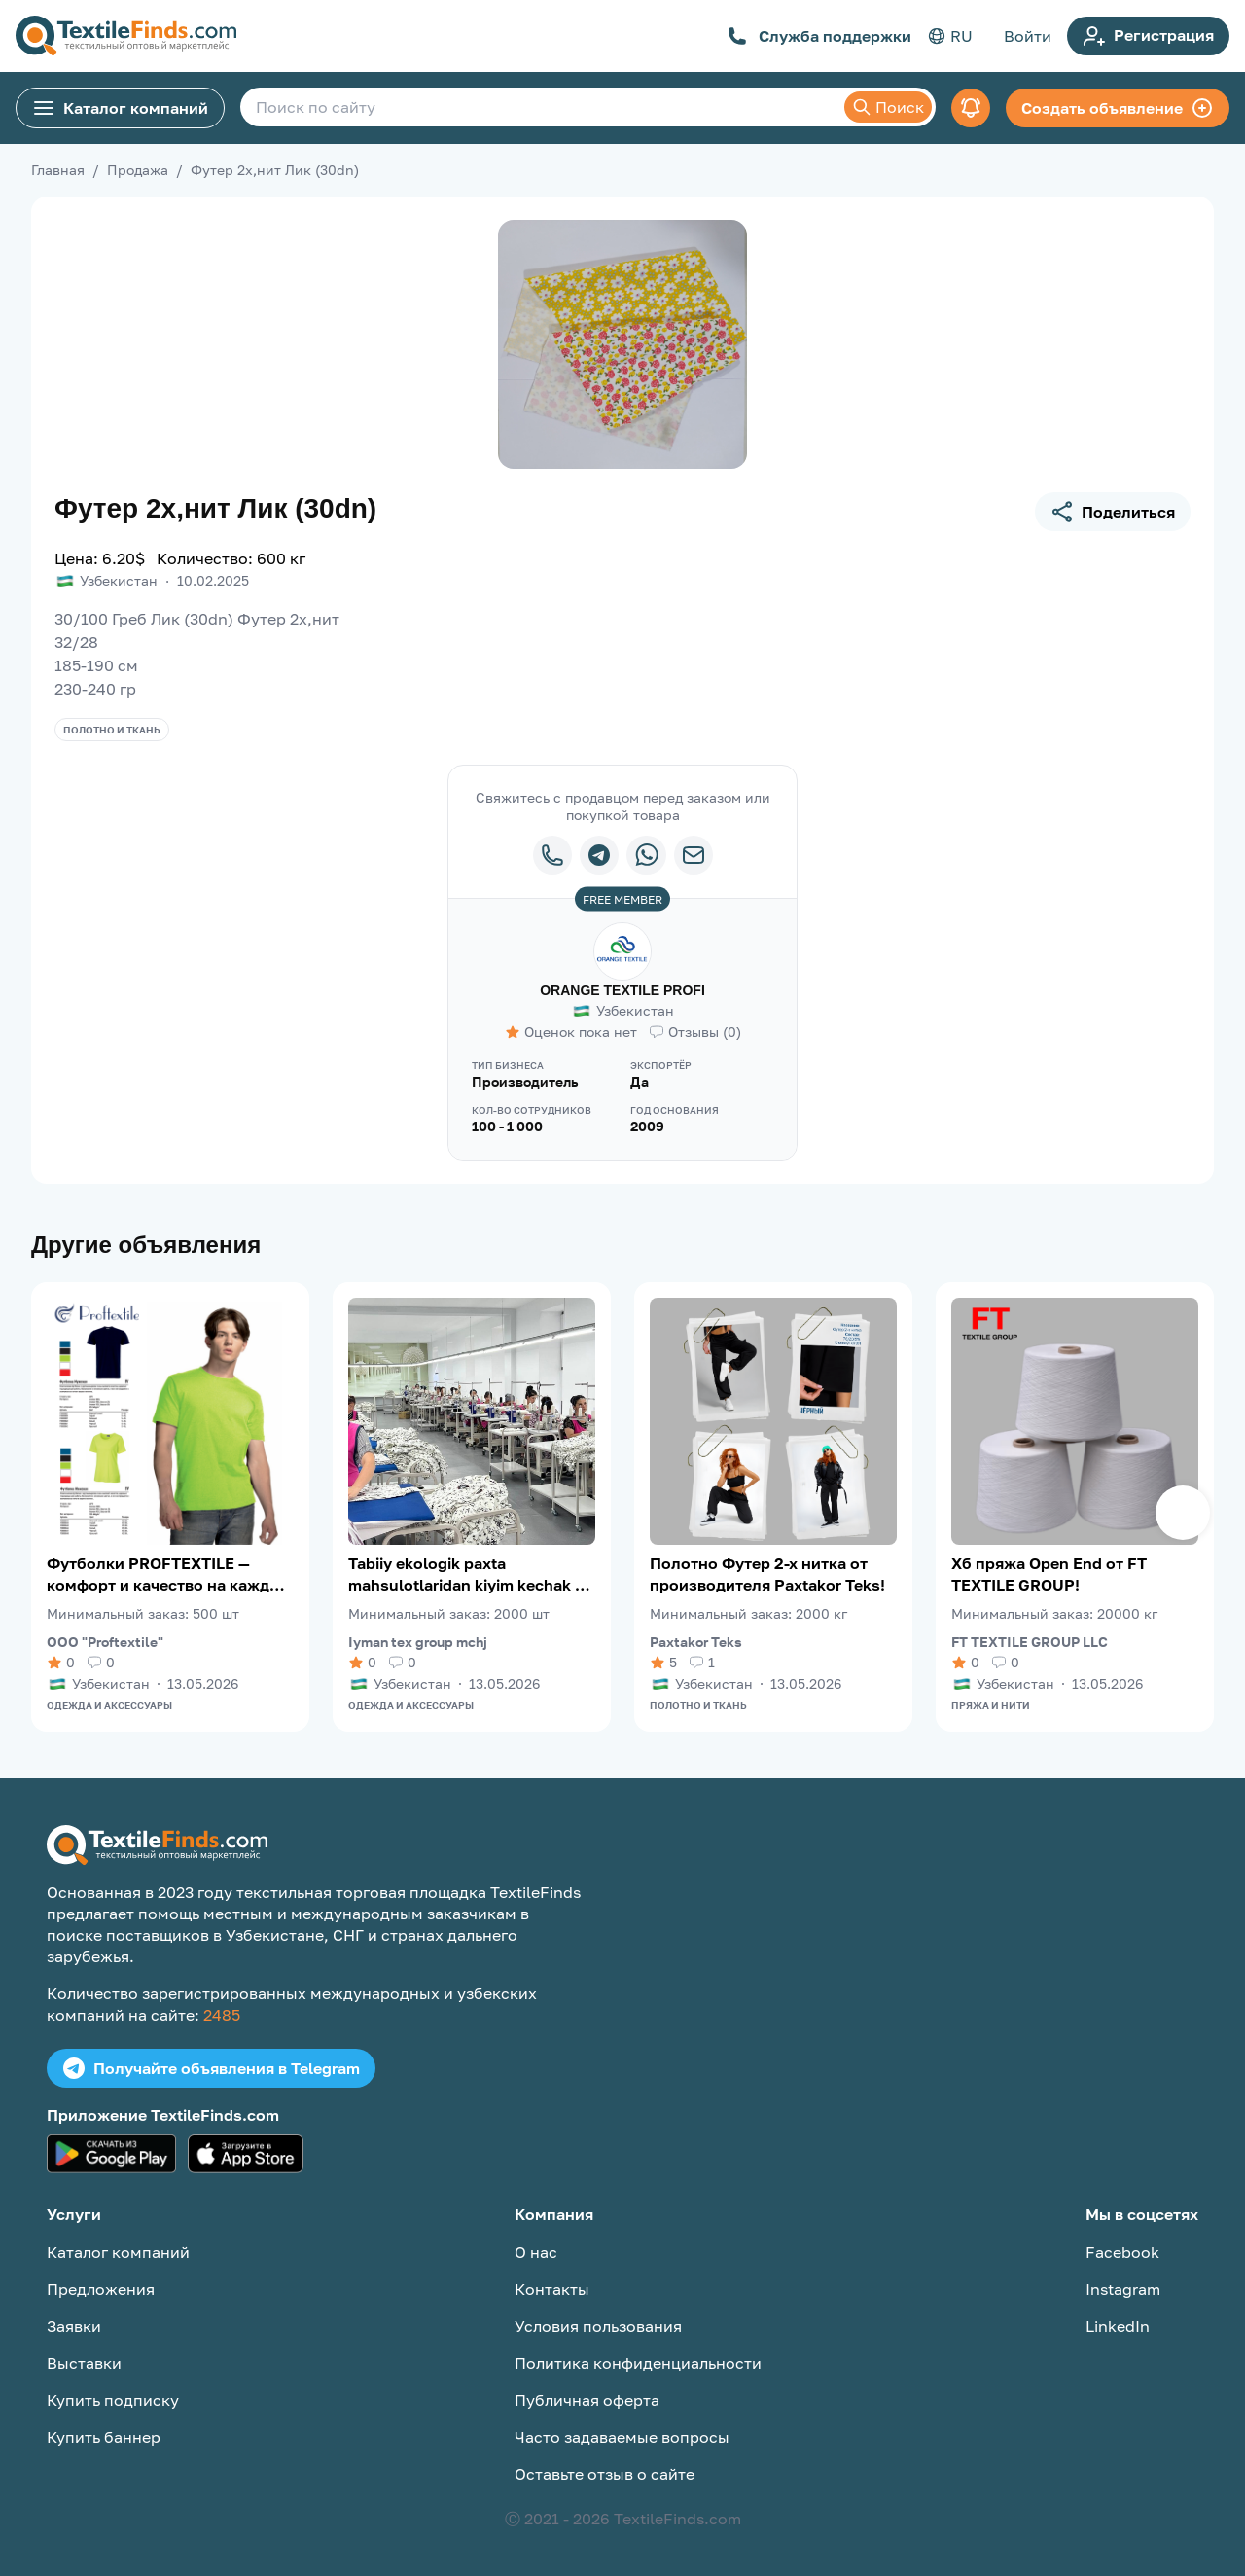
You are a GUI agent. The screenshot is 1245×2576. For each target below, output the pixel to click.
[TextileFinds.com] (126, 36)
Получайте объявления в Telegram (211, 2068)
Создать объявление (1117, 108)
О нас (536, 2252)
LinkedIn (1117, 2326)
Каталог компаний (120, 108)
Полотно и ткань (111, 729)
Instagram (1122, 2289)
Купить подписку (113, 2400)
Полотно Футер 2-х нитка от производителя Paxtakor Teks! (767, 1574)
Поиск (888, 107)
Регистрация (1148, 36)
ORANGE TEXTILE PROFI (622, 990)
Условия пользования (598, 2326)
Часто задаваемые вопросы (622, 2437)
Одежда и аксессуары (109, 1705)
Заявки (74, 2326)
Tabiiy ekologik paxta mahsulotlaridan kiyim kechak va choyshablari (470, 1574)
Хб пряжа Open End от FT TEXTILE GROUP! (1049, 1574)
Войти (1027, 36)
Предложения (101, 2289)
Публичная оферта (587, 2400)
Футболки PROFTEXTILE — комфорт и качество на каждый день (169, 1574)
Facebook (1122, 2252)
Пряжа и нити (990, 1705)
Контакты (552, 2289)
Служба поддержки (819, 36)
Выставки (84, 2363)
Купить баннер (103, 2437)
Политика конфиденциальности (638, 2363)
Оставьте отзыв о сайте (604, 2474)
